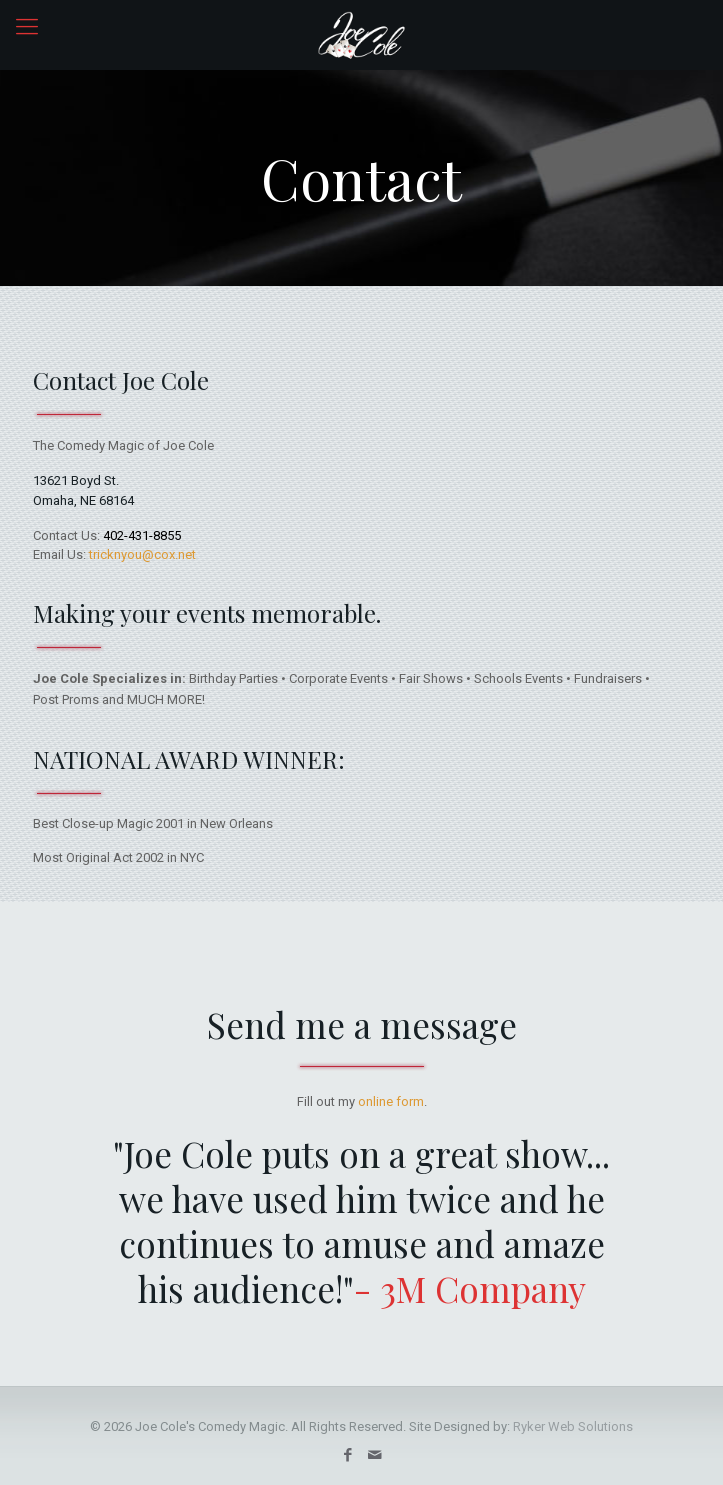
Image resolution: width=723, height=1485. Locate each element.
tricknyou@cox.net (142, 554)
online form (391, 1101)
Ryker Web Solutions (573, 1426)
